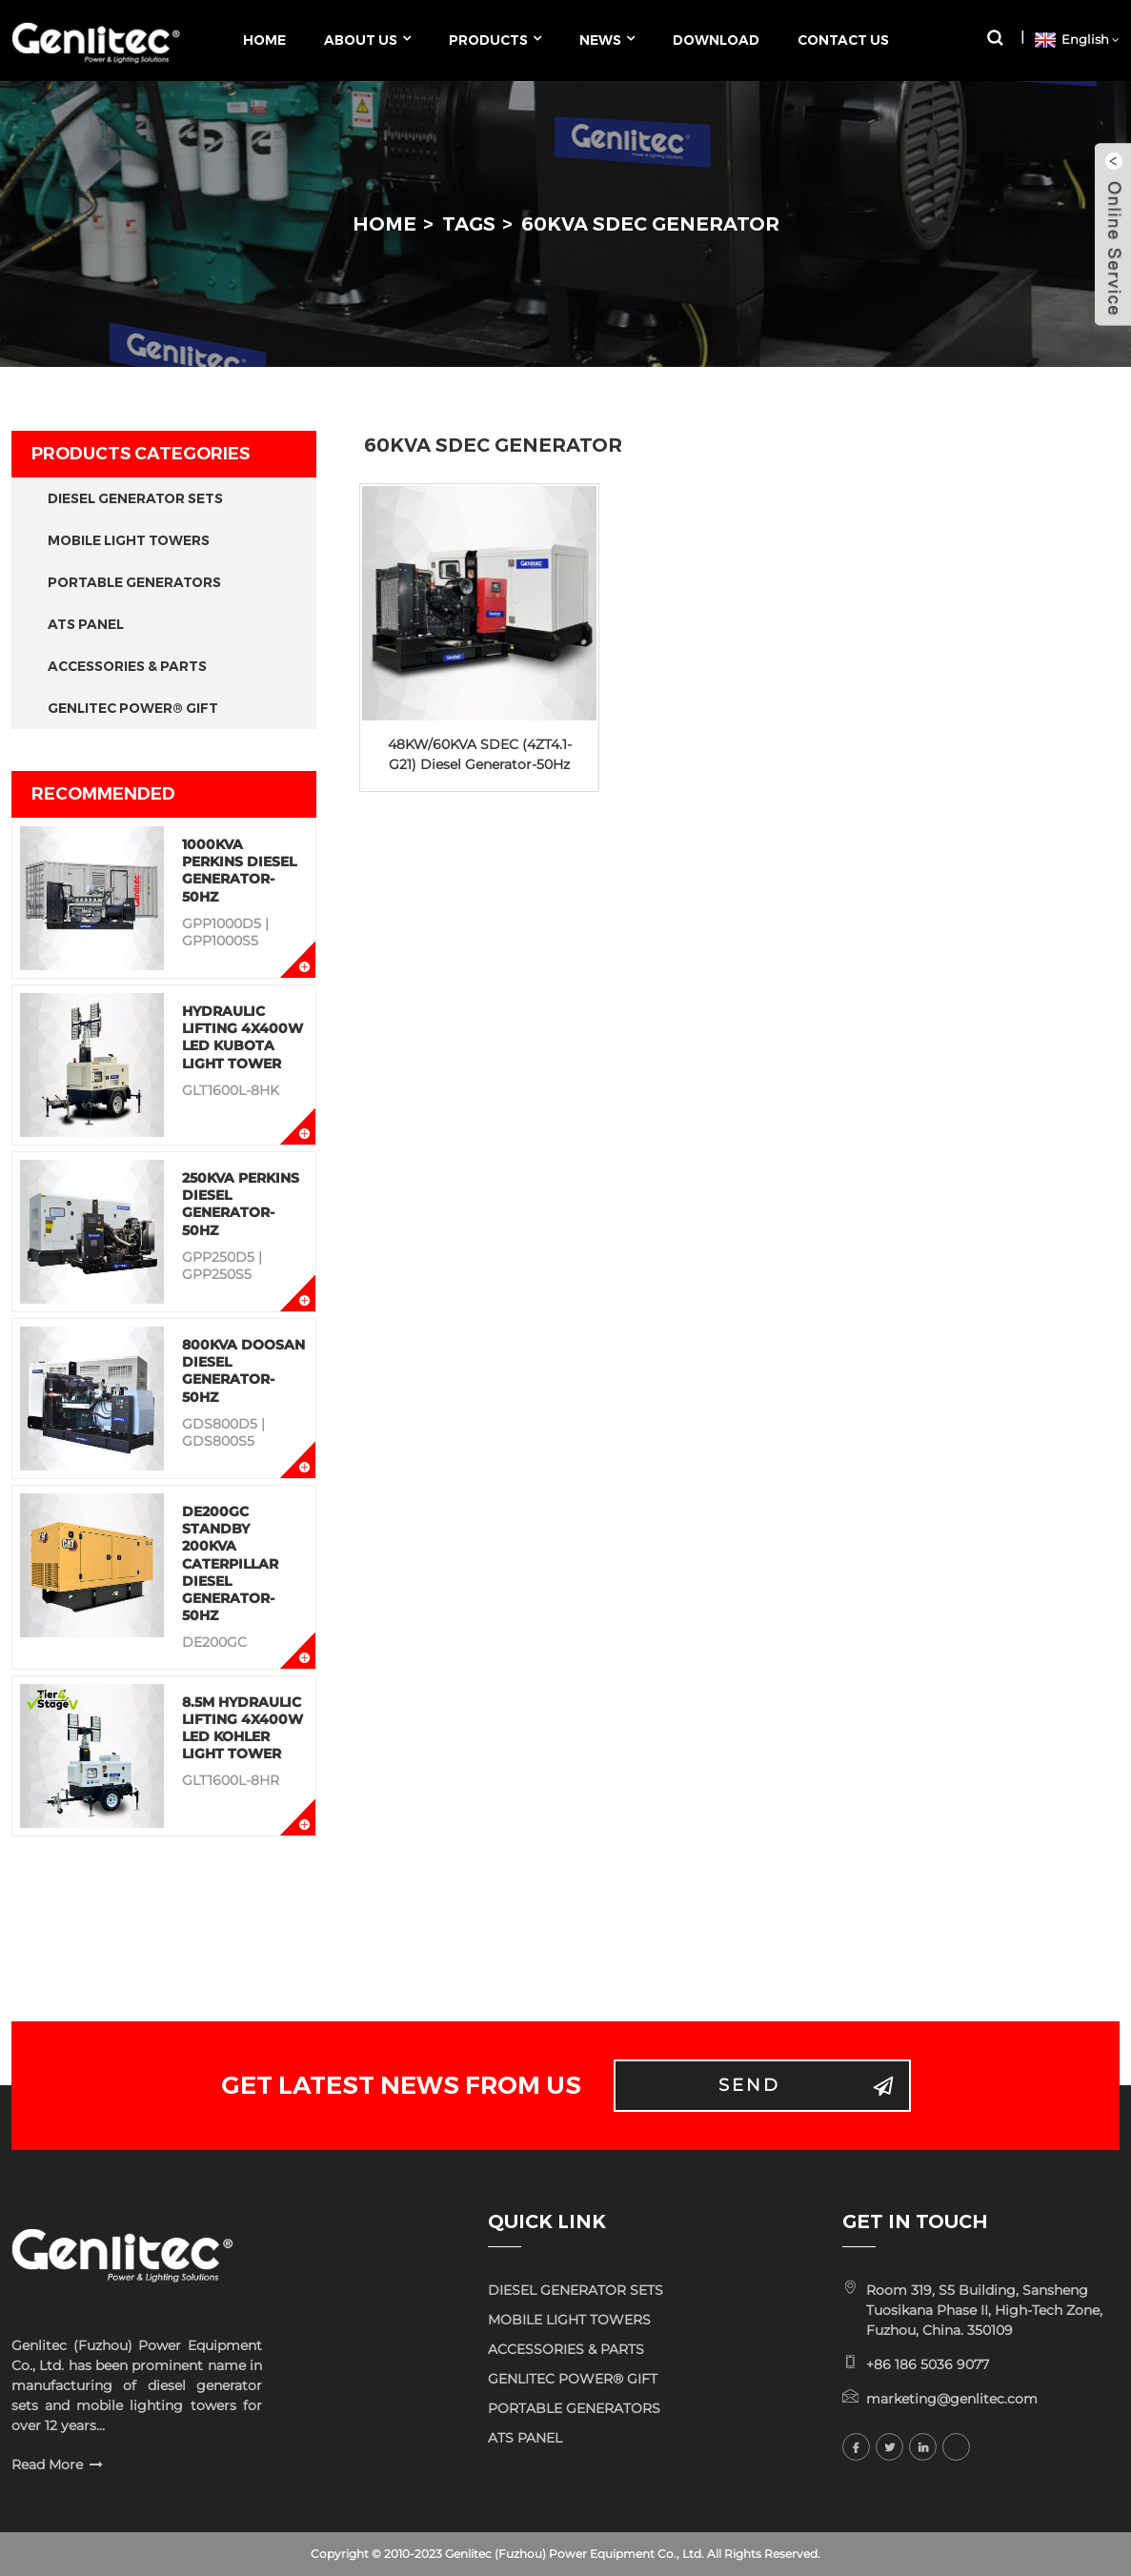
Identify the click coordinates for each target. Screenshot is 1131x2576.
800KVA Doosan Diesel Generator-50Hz (243, 1371)
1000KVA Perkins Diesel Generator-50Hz (239, 870)
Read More (47, 2464)
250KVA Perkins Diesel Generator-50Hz (240, 1204)
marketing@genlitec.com (952, 2398)
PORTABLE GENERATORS (134, 582)
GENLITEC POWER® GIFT (133, 708)
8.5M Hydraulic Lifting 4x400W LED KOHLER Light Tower (242, 1728)
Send (749, 2085)
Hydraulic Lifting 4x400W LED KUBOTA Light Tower (242, 1037)
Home (384, 224)
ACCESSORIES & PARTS (127, 666)
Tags (468, 224)
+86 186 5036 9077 (927, 2364)
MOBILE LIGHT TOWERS (129, 540)
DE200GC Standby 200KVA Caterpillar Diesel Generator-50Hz (230, 1563)
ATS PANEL (86, 624)
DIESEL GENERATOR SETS (135, 498)
